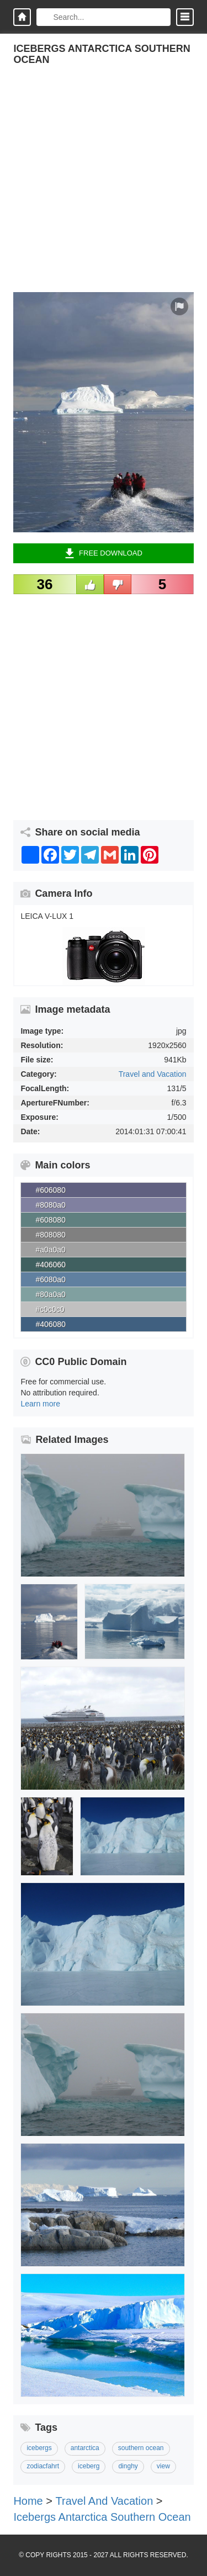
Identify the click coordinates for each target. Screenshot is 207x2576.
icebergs (38, 2448)
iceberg (88, 2466)
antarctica (85, 2448)
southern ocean (141, 2448)
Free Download (103, 553)
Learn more (40, 1403)
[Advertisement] (103, 188)
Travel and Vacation (153, 1074)
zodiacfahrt (42, 2466)
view (163, 2466)
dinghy (127, 2466)
